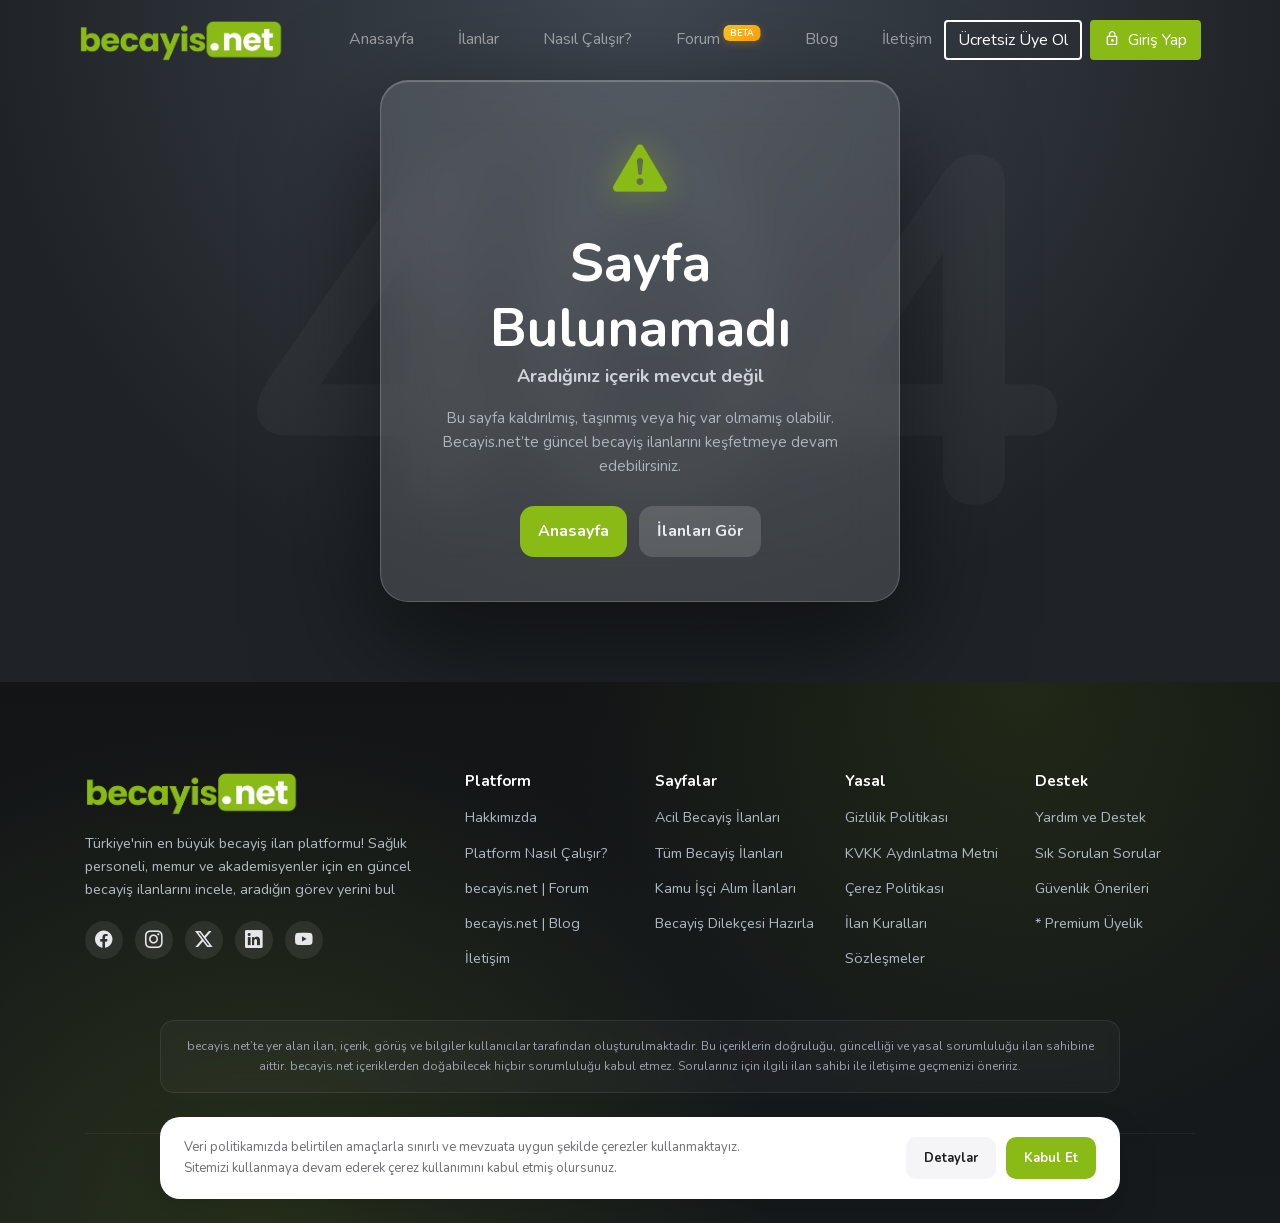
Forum (718, 37)
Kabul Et (1051, 1158)
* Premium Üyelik (1089, 923)
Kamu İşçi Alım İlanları (725, 888)
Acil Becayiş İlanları (717, 817)
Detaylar (951, 1158)
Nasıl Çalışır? (587, 39)
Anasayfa (381, 39)
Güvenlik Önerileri (1092, 888)
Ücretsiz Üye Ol (1013, 40)
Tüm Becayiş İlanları (719, 853)
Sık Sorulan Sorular (1098, 853)
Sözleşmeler (885, 958)
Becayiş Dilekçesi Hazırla (734, 923)
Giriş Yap (1145, 40)
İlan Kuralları (886, 923)
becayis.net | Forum (527, 888)
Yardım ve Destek (1090, 817)
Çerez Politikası (894, 888)
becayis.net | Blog (522, 923)
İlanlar (478, 39)
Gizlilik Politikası (896, 817)
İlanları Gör (700, 531)
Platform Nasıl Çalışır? (536, 853)
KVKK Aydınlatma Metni (921, 853)
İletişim (907, 39)
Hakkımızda (501, 817)
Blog (821, 39)
